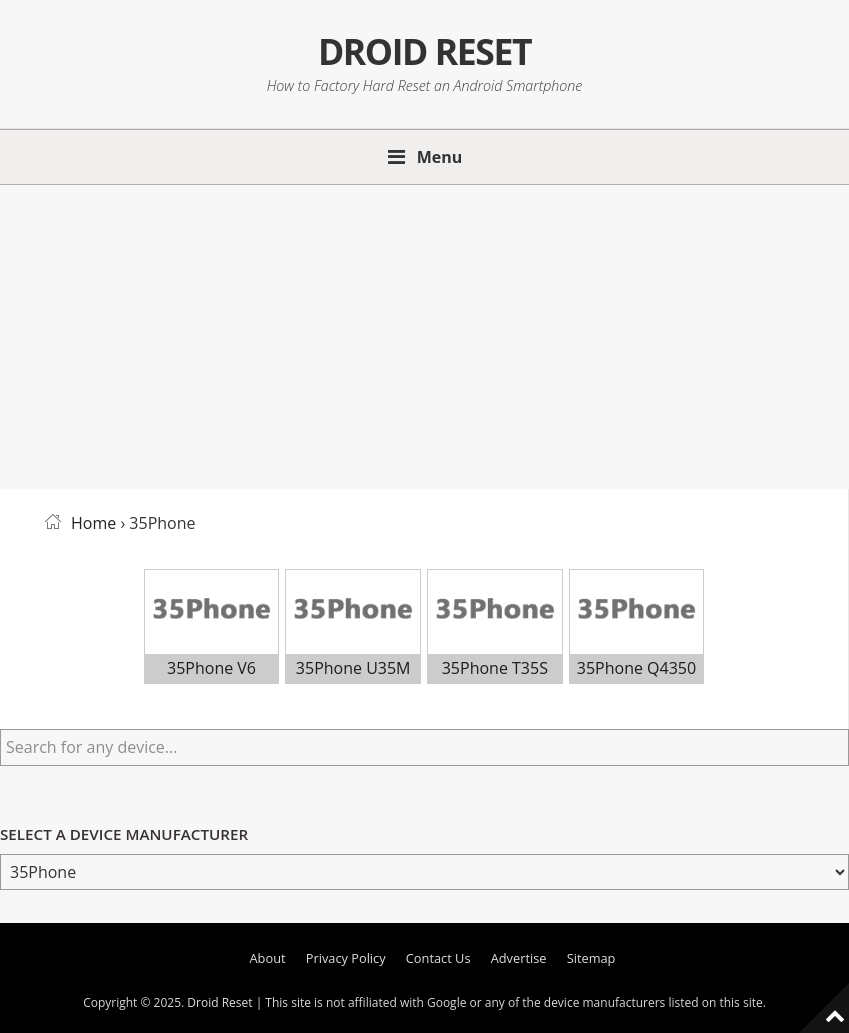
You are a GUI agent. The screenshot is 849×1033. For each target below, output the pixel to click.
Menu (440, 157)
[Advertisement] (424, 333)
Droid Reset (424, 51)
